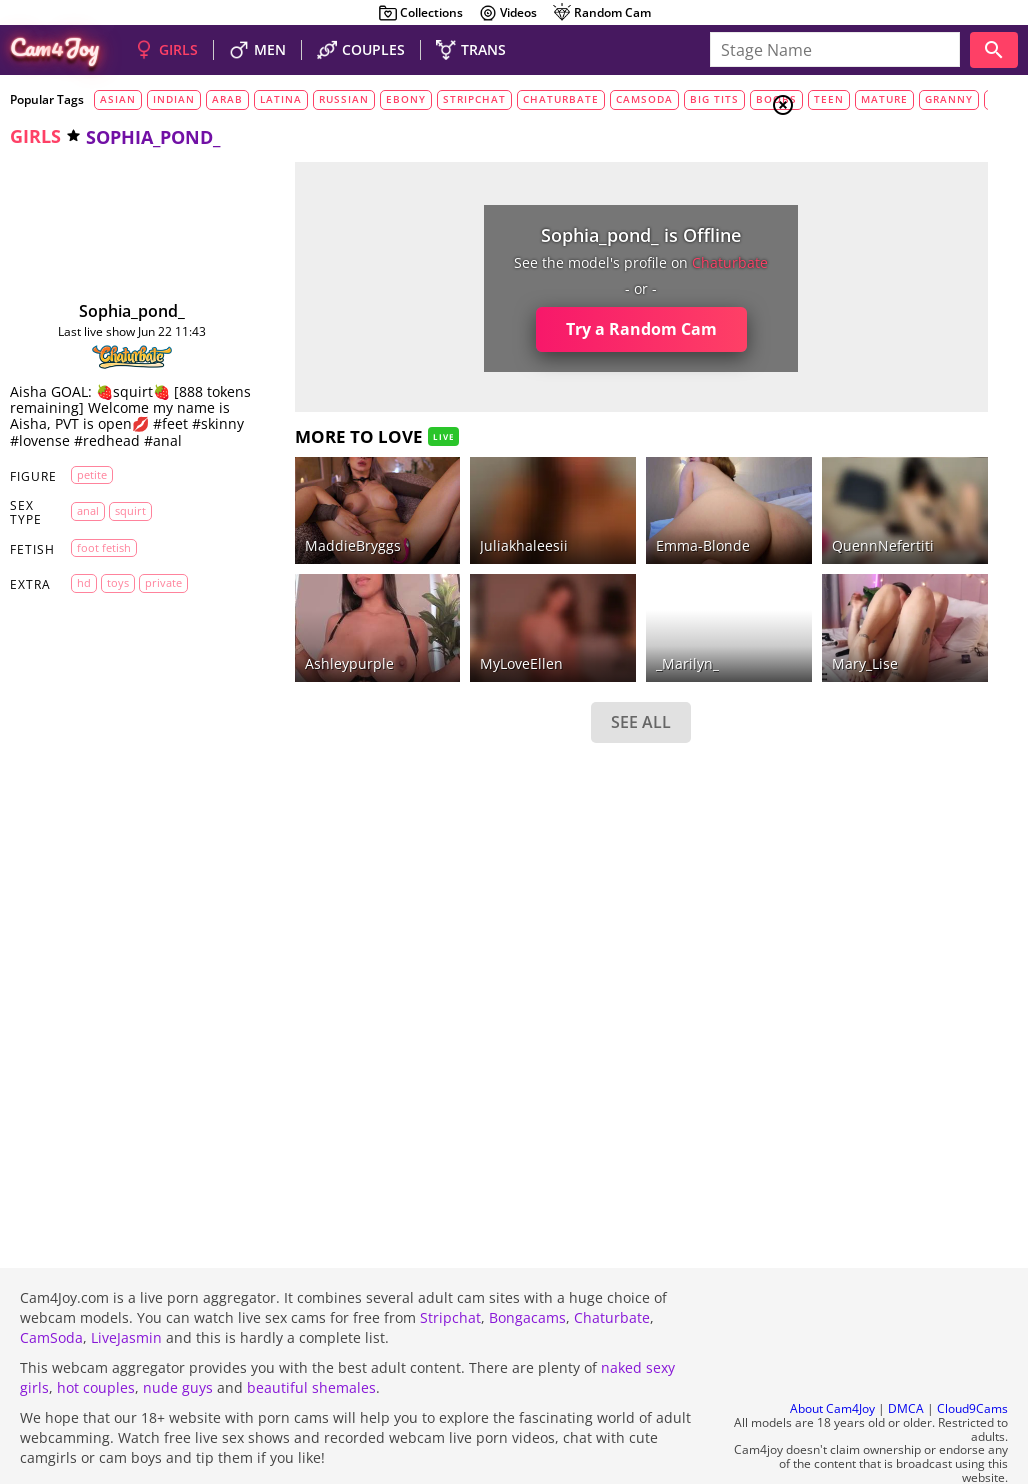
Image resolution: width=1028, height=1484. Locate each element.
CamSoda (51, 1283)
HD (80, 615)
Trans (859, 229)
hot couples (96, 1333)
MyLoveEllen (423, 608)
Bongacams (527, 1263)
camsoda (644, 99)
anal (84, 542)
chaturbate (561, 99)
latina (281, 99)
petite (88, 506)
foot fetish (100, 579)
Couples (868, 180)
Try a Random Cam (500, 329)
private (159, 615)
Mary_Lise (682, 608)
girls (35, 136)
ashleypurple (292, 608)
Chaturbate (612, 1263)
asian (118, 99)
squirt (126, 542)
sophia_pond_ (104, 311)
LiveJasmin (126, 1283)
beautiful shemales (311, 1333)
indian (174, 99)
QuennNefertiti (700, 518)
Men (854, 205)
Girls (858, 156)
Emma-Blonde (563, 518)
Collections (420, 13)
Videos (507, 13)
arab (227, 99)
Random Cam (601, 13)
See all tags (916, 1116)
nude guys (178, 1333)
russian (344, 99)
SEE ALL (501, 668)
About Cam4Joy (832, 1355)
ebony (406, 99)
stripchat (474, 99)
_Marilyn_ (547, 608)
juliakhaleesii (426, 518)
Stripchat (450, 1263)
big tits (714, 99)
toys (114, 615)
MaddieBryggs (296, 518)
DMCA (906, 1355)
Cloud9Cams (972, 1355)
